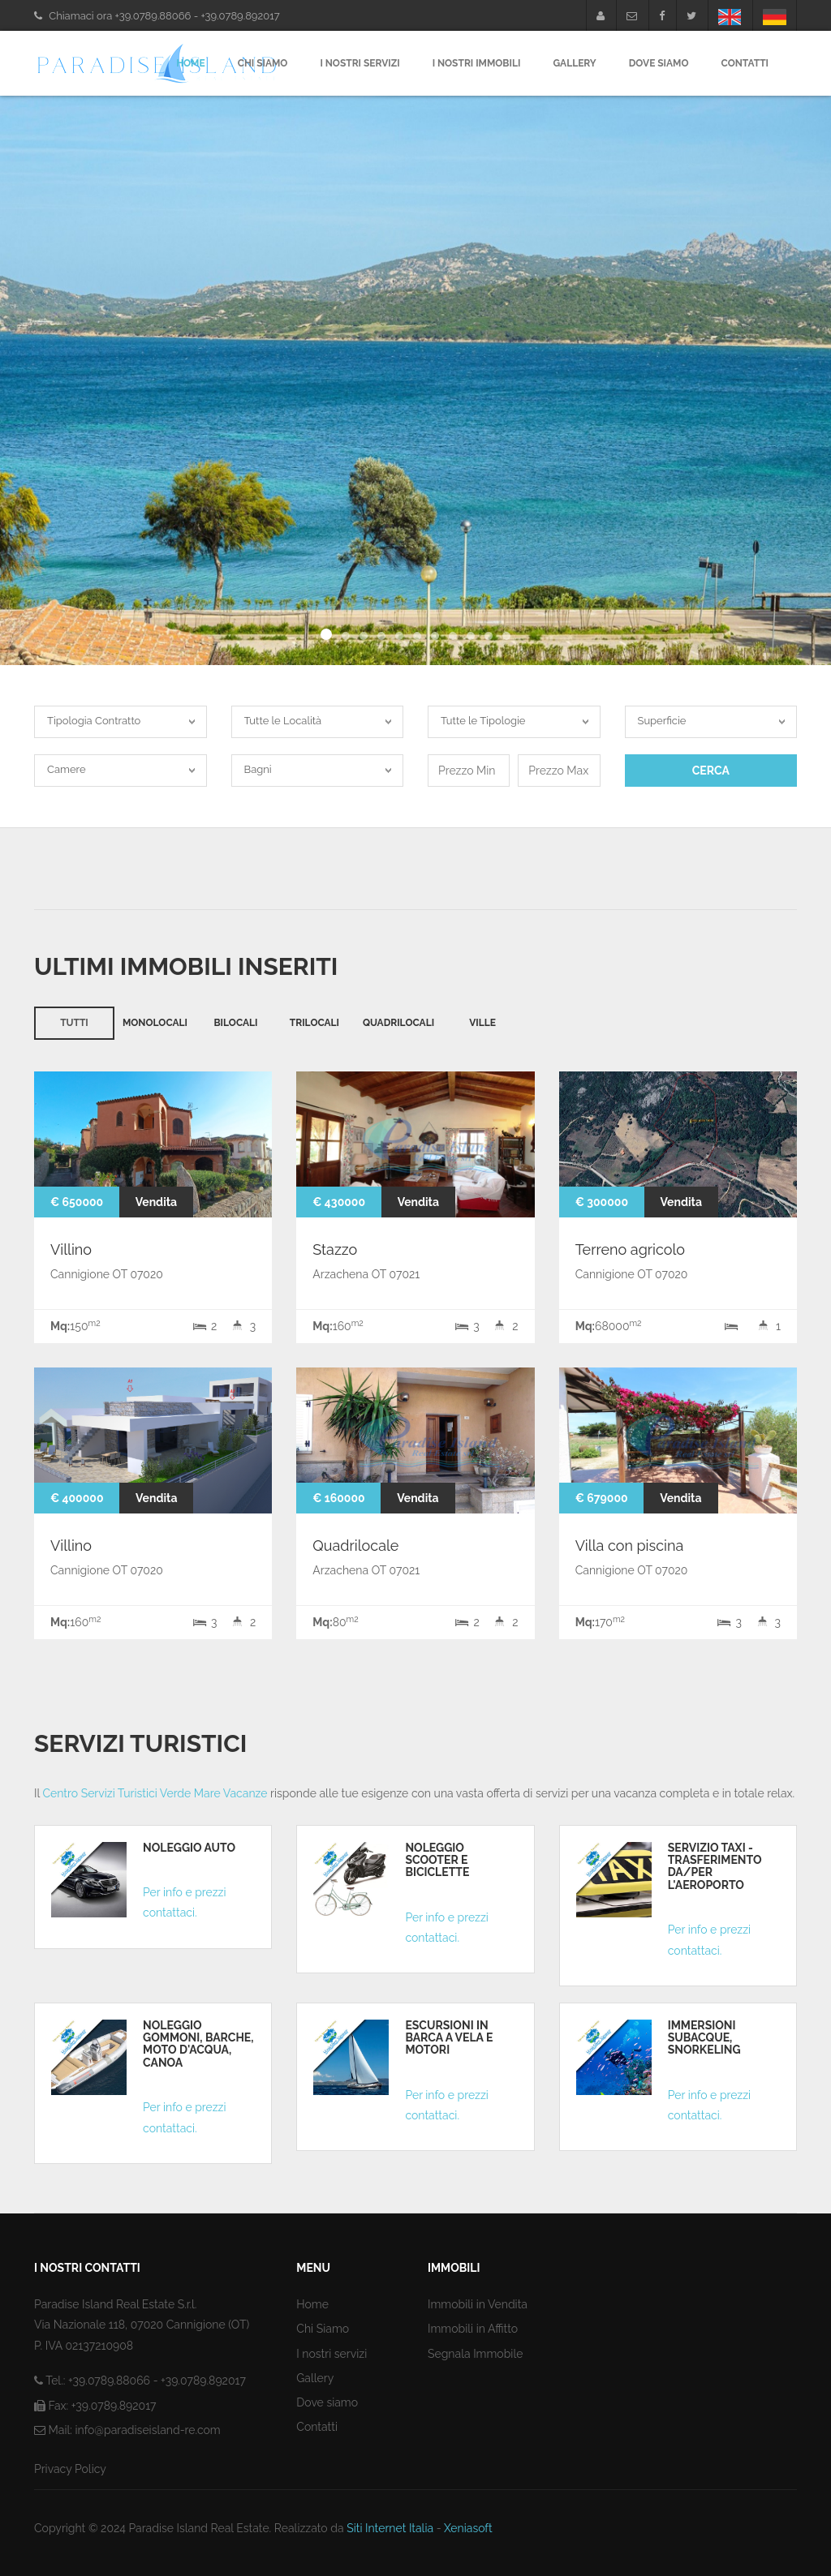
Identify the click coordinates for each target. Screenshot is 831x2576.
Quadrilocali (398, 1022)
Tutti (74, 1022)
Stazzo (334, 1249)
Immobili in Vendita (477, 2304)
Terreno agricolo (630, 1249)
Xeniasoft (468, 2528)
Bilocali (235, 1022)
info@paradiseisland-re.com (147, 2430)
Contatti (745, 63)
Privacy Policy (70, 2468)
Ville (482, 1022)
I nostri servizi (359, 63)
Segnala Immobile (475, 2353)
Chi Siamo (263, 63)
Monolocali (155, 1022)
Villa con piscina (629, 1545)
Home (190, 63)
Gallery (574, 63)
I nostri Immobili (477, 63)
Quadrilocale (355, 1545)
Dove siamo (327, 2402)
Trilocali (314, 1022)
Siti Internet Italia (390, 2528)
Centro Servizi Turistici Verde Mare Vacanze (154, 1793)
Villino (71, 1249)
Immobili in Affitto (473, 2328)
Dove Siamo (659, 63)
